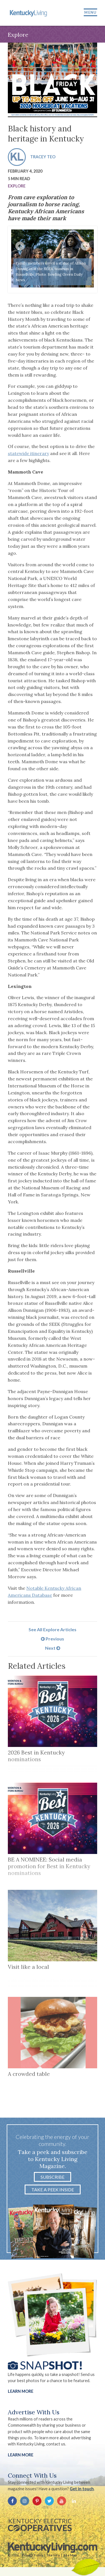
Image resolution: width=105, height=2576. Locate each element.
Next (52, 1648)
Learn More (20, 2391)
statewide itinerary (28, 453)
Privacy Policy (32, 2555)
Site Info (53, 2555)
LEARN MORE (20, 2454)
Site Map (70, 2555)
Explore (16, 186)
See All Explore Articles (52, 1629)
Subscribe (52, 2177)
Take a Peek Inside (52, 2189)
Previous (52, 1638)
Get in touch (82, 2488)
